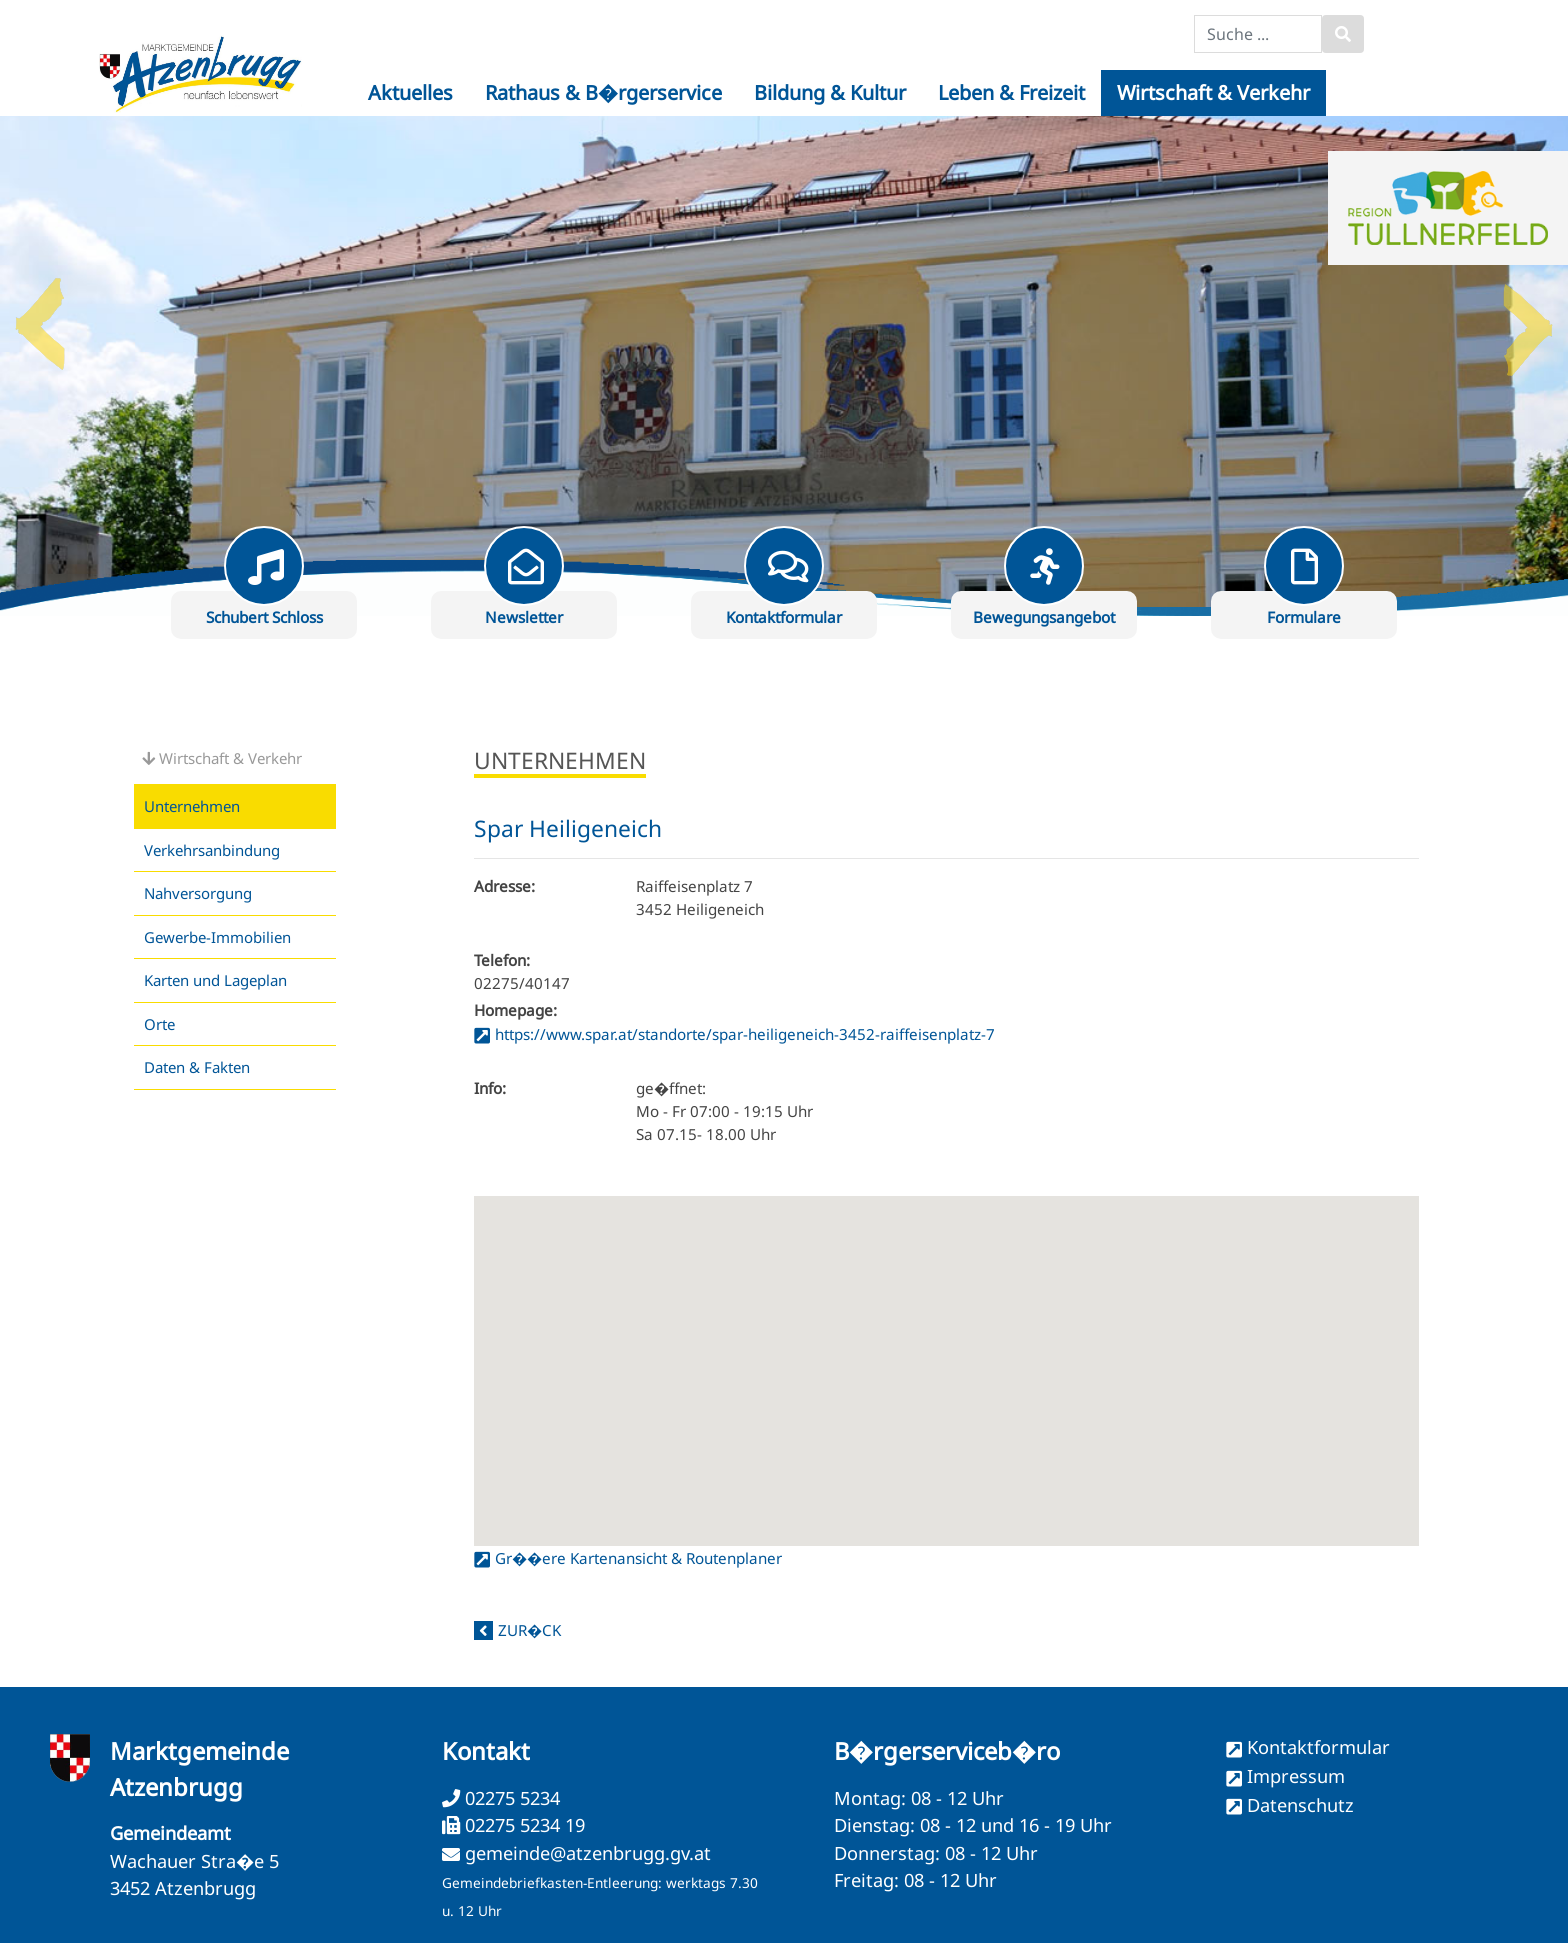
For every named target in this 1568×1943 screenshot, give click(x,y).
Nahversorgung (198, 893)
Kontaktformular (1318, 1747)
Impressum (1296, 1776)
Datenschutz (1300, 1805)
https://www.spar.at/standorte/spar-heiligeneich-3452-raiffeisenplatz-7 (745, 1034)
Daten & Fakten (197, 1067)
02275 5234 (510, 1798)
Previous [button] (40, 316)
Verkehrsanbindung (212, 850)
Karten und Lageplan (215, 980)
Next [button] (1528, 316)
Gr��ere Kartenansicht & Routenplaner (638, 1558)
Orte (159, 1024)
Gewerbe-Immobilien (217, 937)
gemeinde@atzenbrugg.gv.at (588, 1853)
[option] (784, 366)
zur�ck (529, 1630)
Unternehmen (192, 806)
